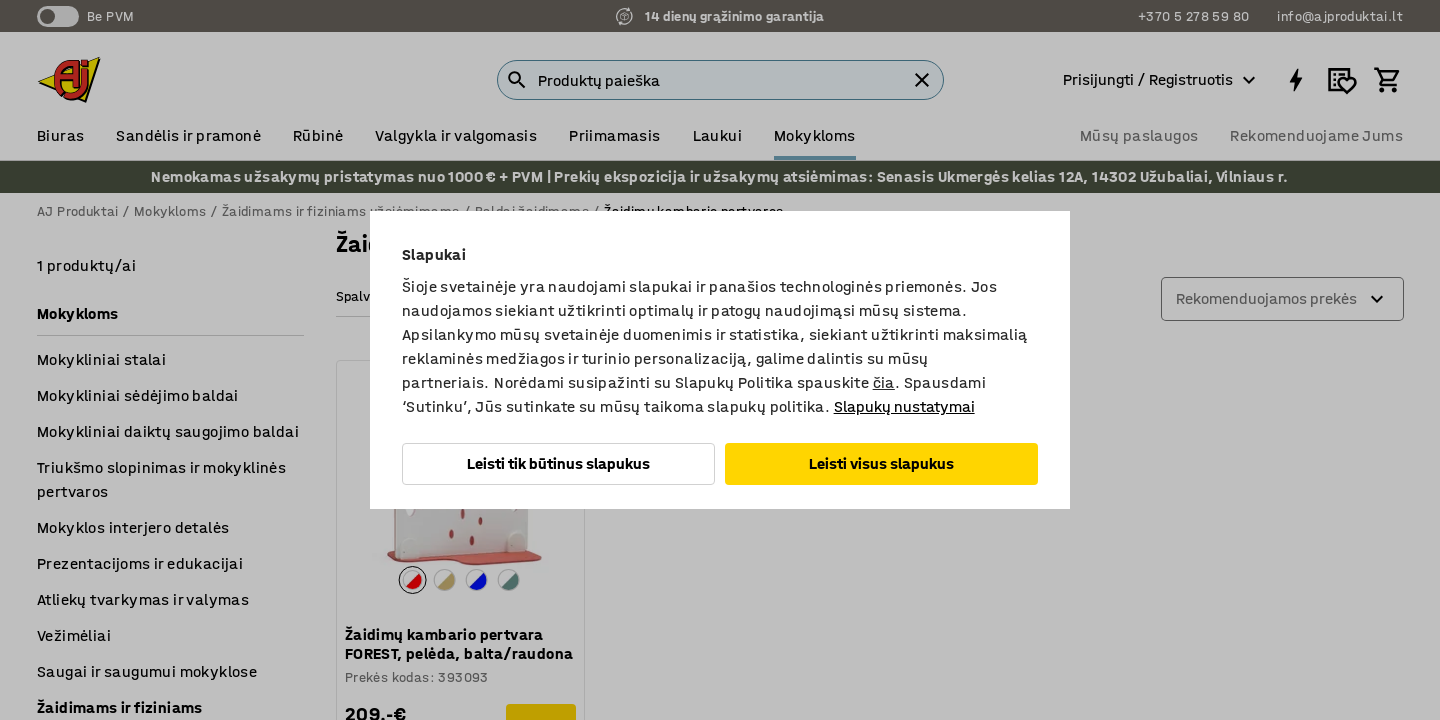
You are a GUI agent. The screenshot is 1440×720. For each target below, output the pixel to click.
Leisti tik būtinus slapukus (558, 463)
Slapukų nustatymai (904, 406)
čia (884, 382)
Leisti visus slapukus (881, 463)
